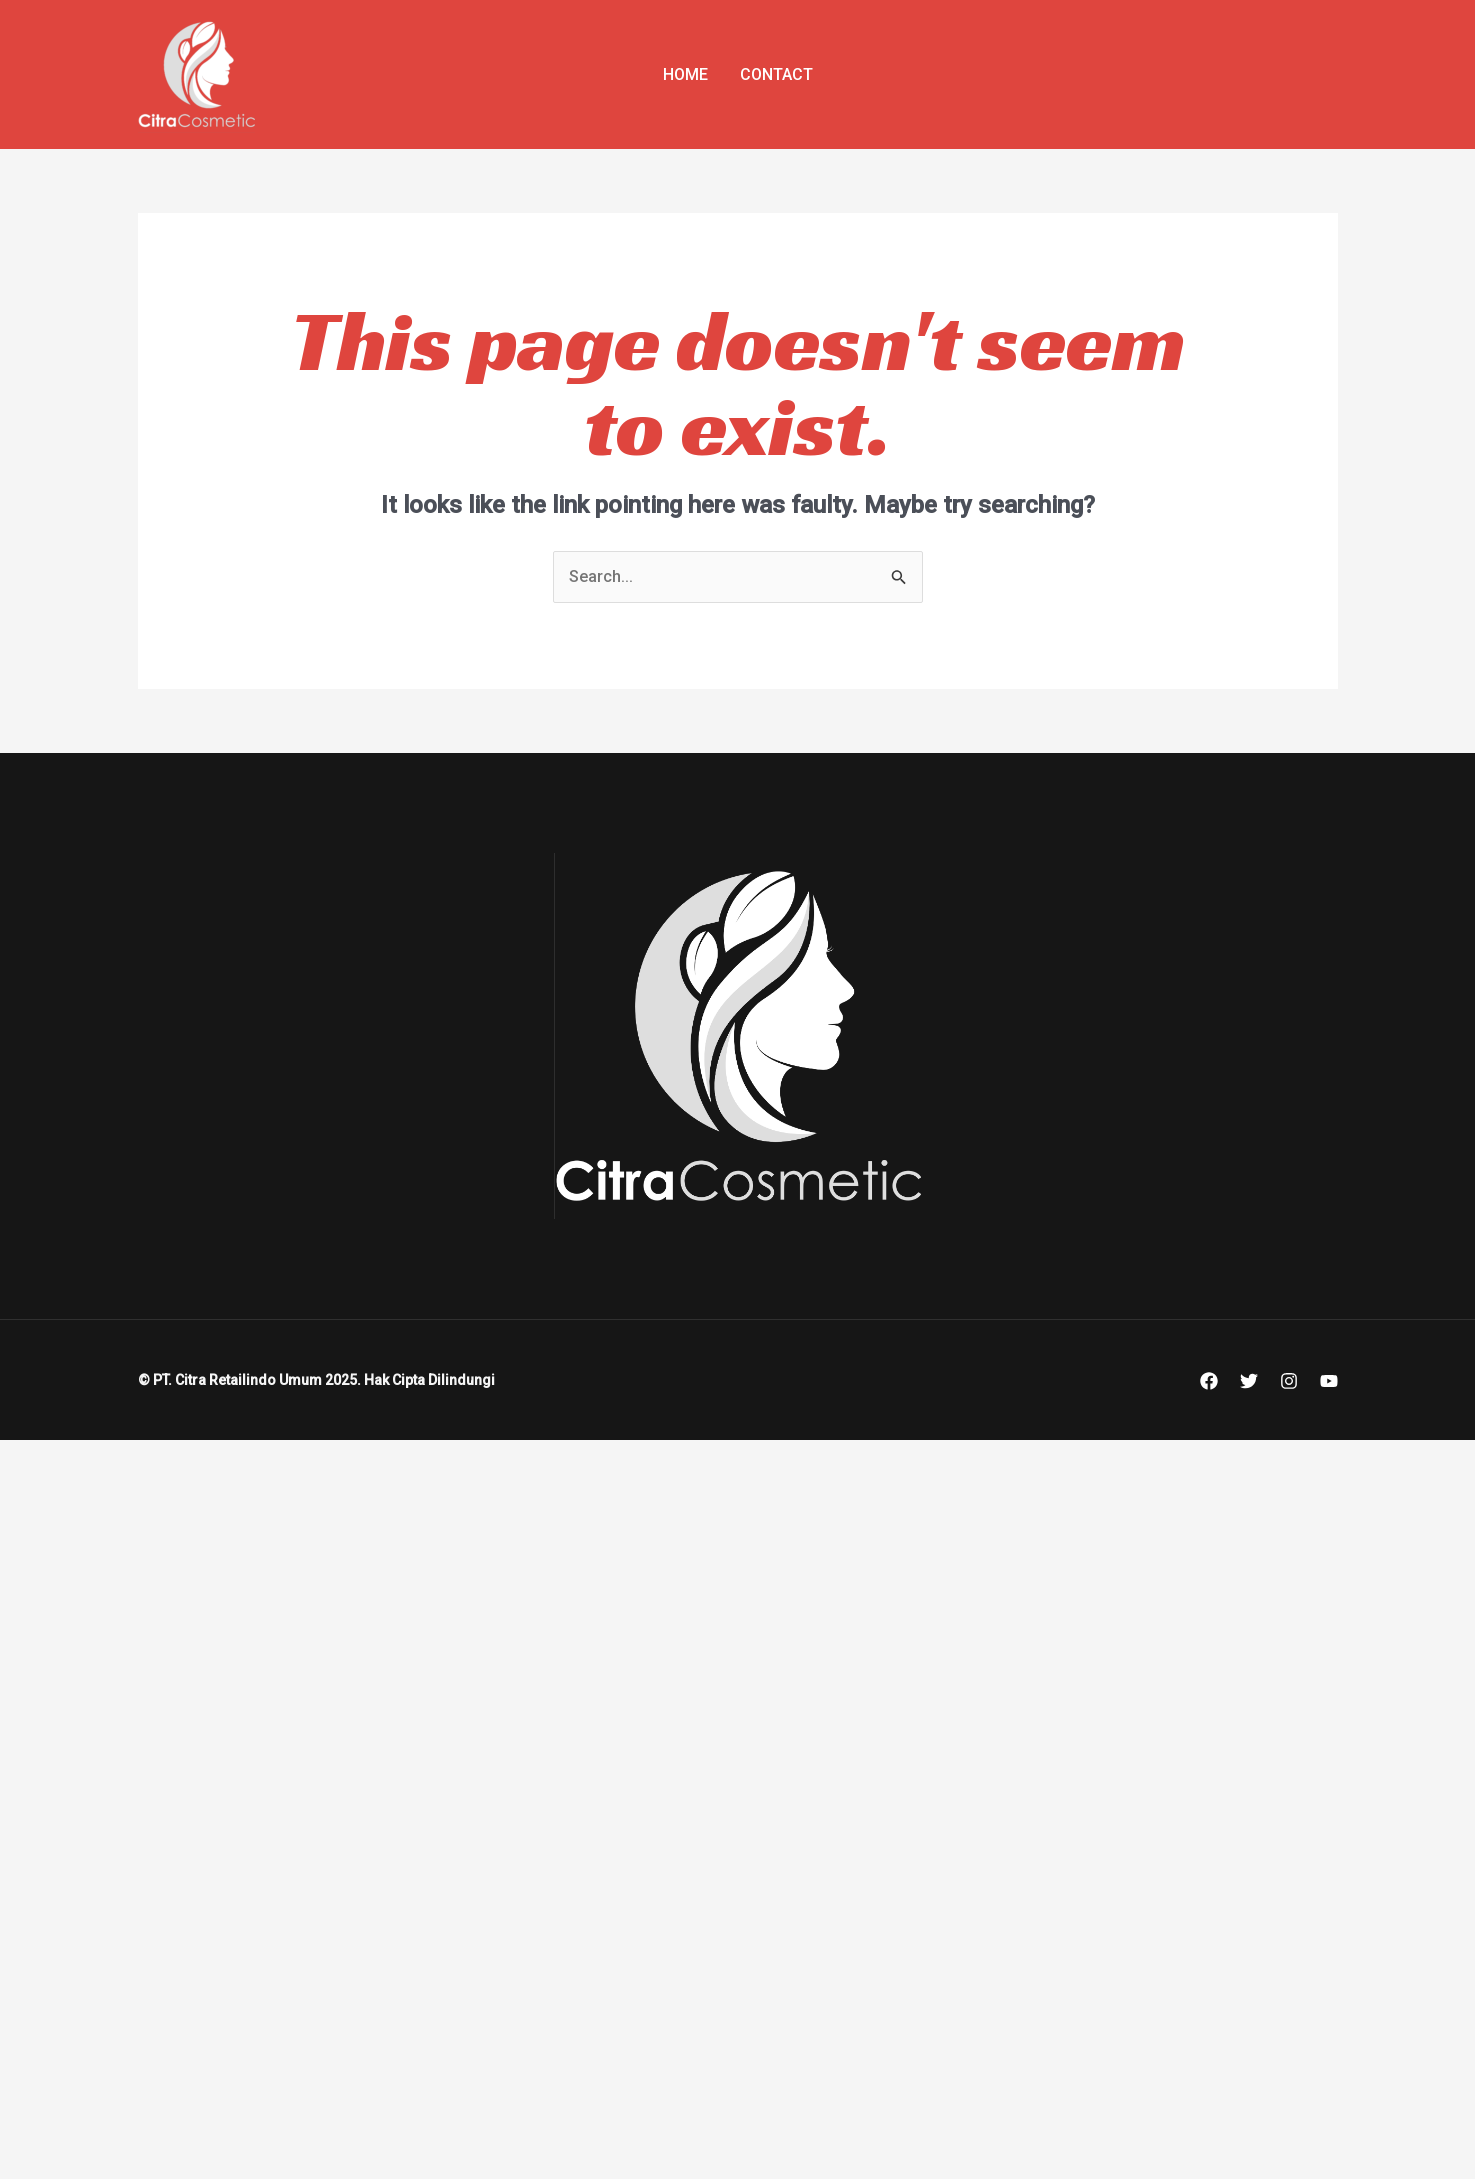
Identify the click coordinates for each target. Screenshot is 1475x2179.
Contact (776, 74)
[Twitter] (1249, 1381)
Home (685, 74)
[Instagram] (1289, 1381)
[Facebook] (1209, 1381)
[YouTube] (1329, 1381)
